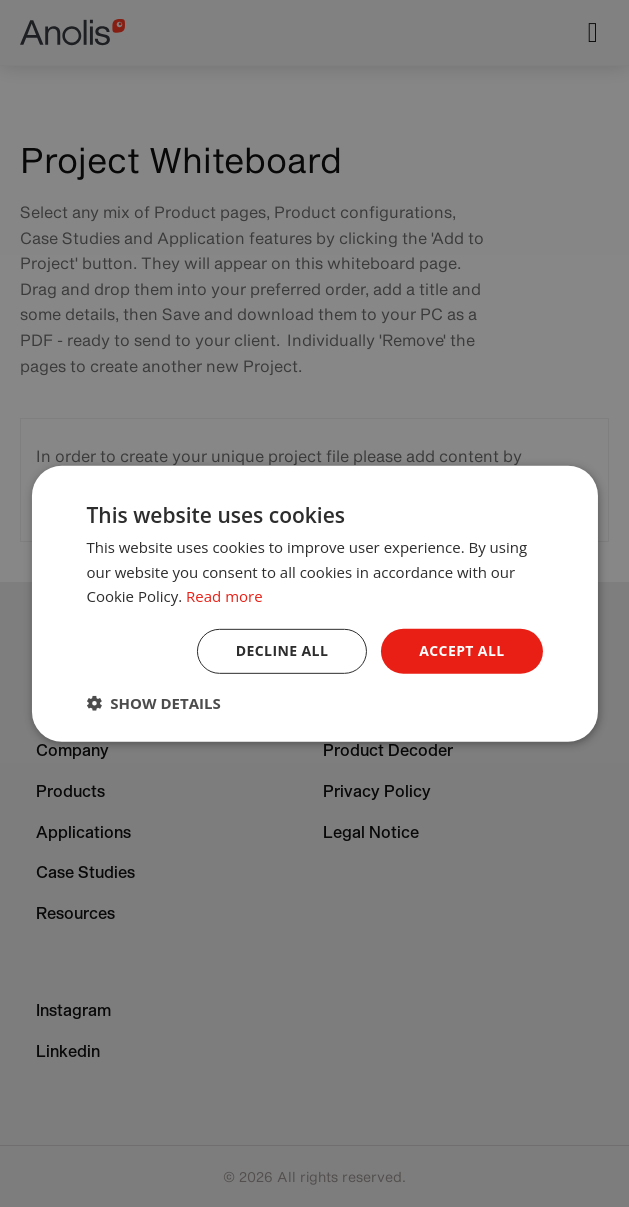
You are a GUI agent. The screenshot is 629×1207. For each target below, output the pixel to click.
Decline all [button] (282, 650)
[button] (153, 703)
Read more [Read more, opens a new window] (224, 596)
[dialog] (314, 603)
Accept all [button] (461, 650)
